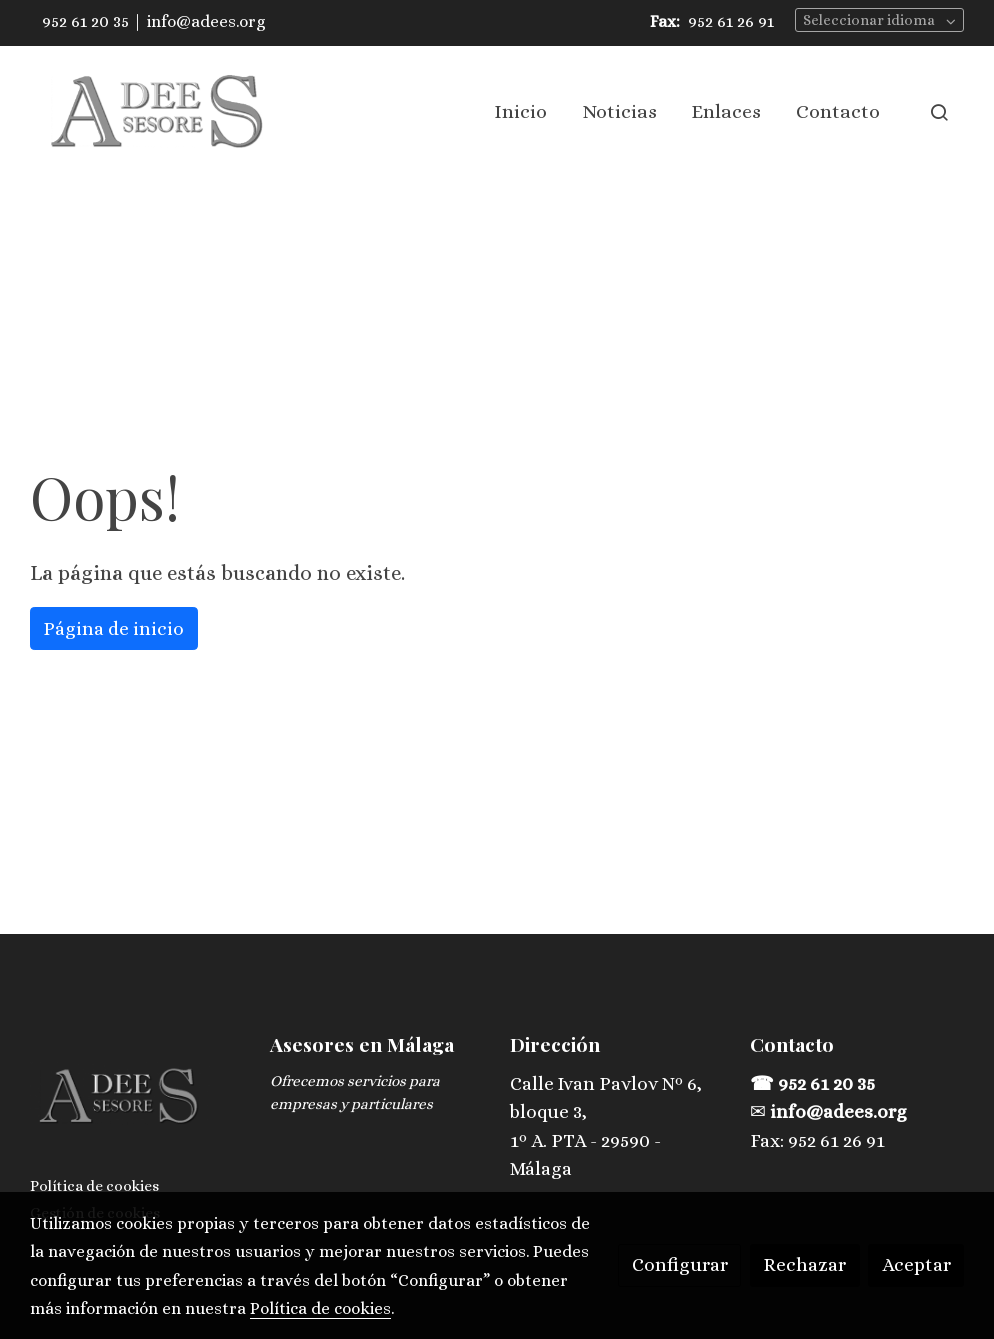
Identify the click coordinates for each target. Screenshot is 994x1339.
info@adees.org (206, 21)
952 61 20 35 (85, 21)
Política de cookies (94, 1186)
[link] (158, 112)
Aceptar (916, 1264)
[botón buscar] (939, 112)
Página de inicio (113, 628)
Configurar (680, 1264)
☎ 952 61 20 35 (814, 1083)
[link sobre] (137, 1100)
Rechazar (804, 1264)
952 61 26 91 (731, 21)
